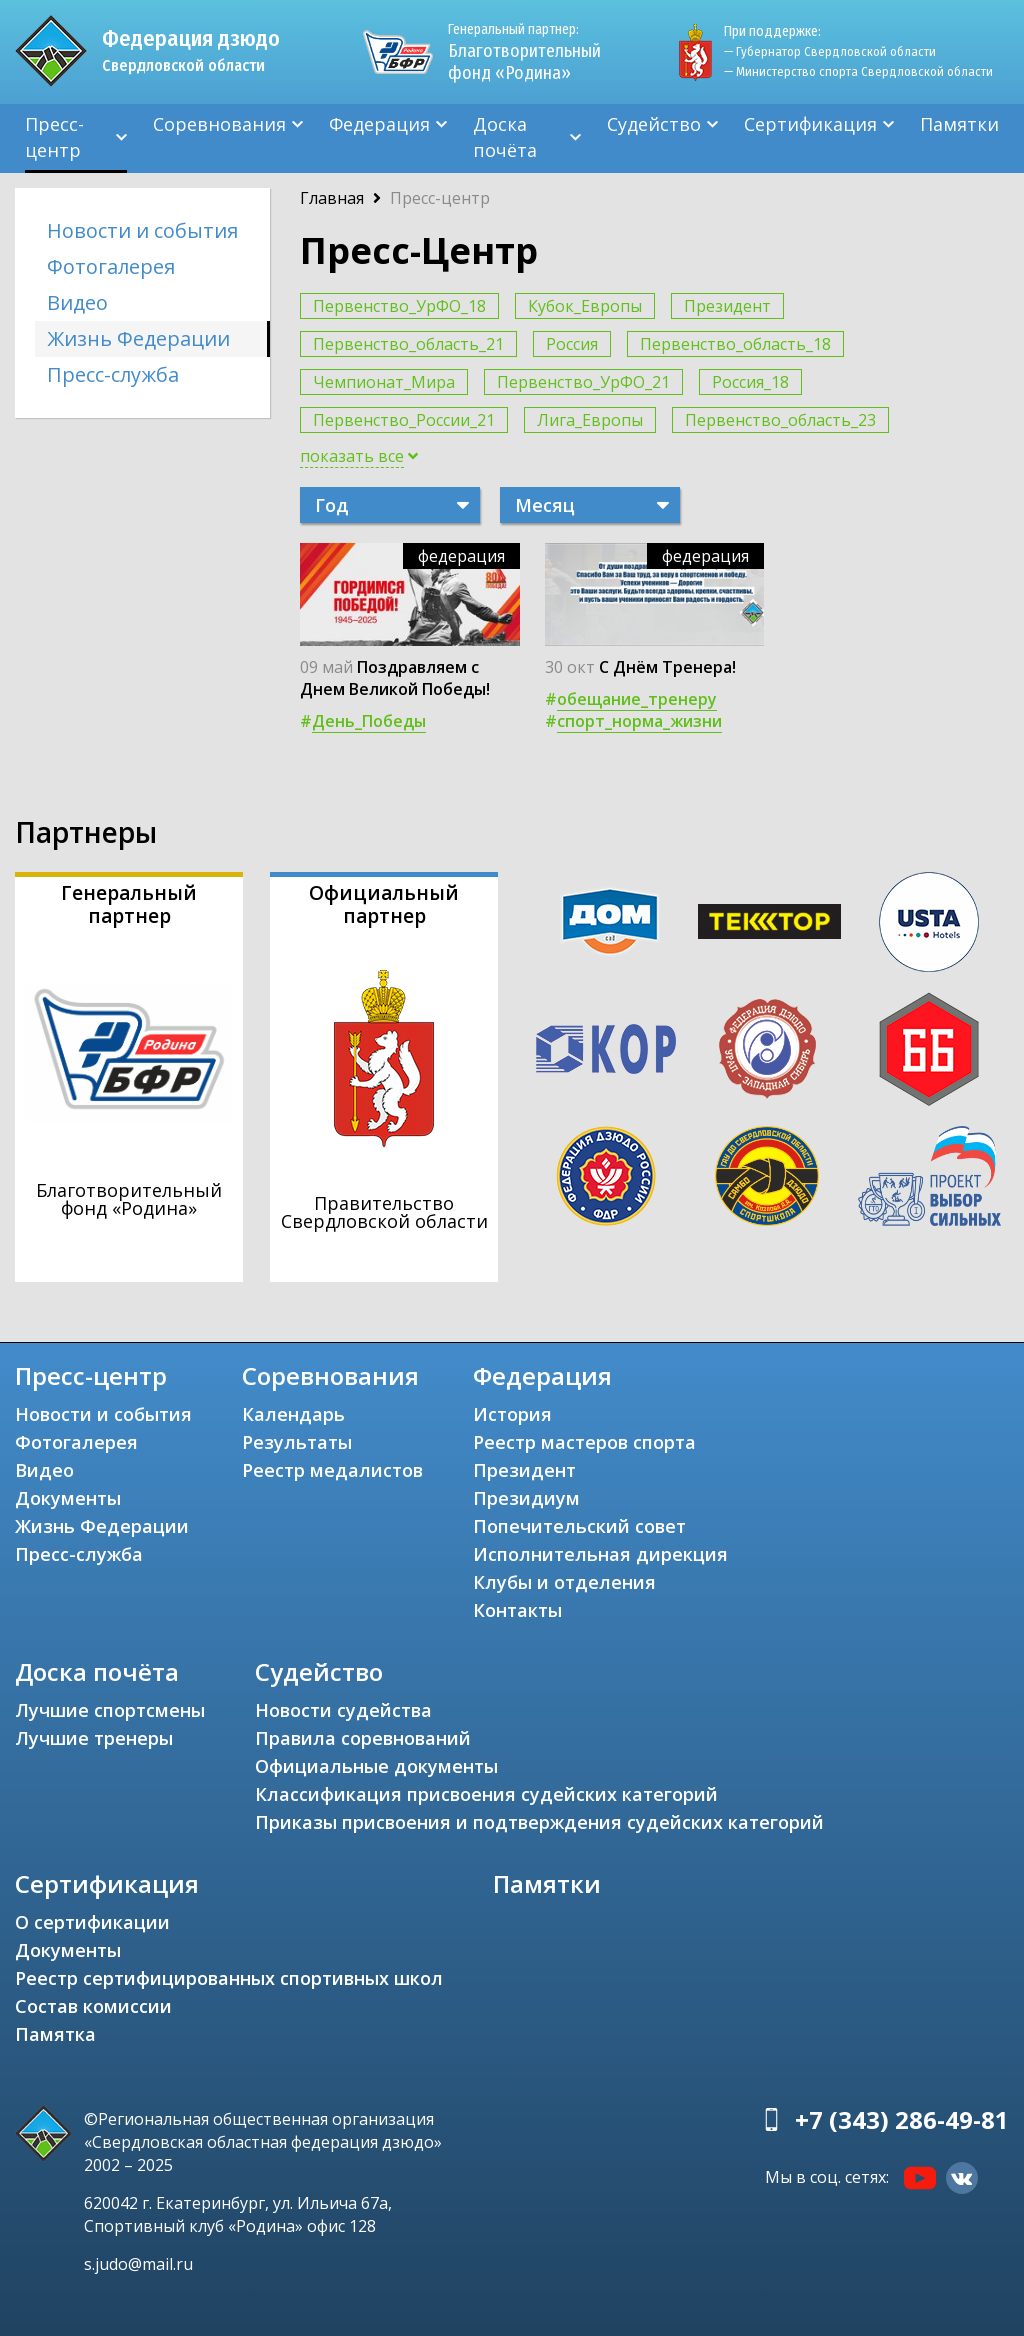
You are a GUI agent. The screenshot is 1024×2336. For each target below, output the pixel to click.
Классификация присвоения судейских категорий (486, 1794)
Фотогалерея (111, 266)
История (512, 1414)
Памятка (55, 2034)
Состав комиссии (93, 2006)
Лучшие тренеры (94, 1738)
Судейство (654, 124)
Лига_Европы (590, 420)
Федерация (379, 124)
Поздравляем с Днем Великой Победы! (395, 678)
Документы (68, 1498)
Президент (727, 306)
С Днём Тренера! (667, 667)
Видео (77, 302)
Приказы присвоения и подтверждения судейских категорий (539, 1822)
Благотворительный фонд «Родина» (524, 52)
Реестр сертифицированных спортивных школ (229, 1978)
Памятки (959, 124)
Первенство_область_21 (408, 344)
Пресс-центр (54, 137)
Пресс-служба (113, 374)
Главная (332, 198)
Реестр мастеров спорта (584, 1442)
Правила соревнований (363, 1738)
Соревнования (219, 124)
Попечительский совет (579, 1526)
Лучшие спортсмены (110, 1710)
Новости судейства (343, 1710)
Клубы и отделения (564, 1582)
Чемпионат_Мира (384, 382)
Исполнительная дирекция (600, 1554)
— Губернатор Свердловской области (830, 51)
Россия (572, 344)
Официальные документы (376, 1766)
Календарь (293, 1414)
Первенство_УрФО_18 (399, 306)
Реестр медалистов (332, 1470)
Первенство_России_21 (404, 420)
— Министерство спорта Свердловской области (858, 71)
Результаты (297, 1442)
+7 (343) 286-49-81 (902, 2119)
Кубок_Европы (585, 306)
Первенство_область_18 (735, 344)
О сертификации (92, 1922)
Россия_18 (750, 382)
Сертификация (810, 124)
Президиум (526, 1498)
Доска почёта (505, 137)
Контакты (517, 1610)
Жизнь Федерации (138, 338)
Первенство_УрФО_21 (583, 382)
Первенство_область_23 (780, 420)
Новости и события (142, 230)
